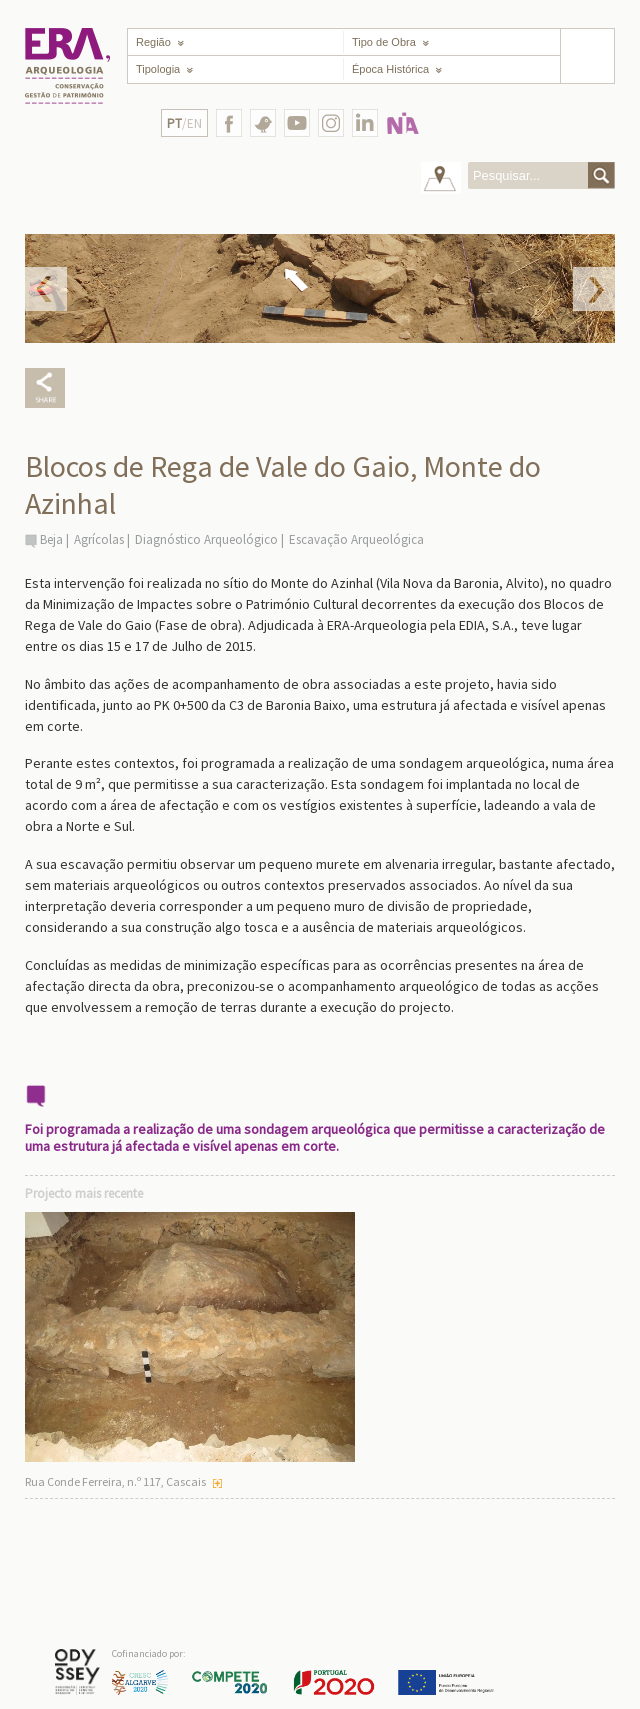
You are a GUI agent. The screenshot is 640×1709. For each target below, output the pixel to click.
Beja (51, 539)
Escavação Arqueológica (356, 539)
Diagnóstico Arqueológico (206, 539)
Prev (46, 289)
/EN (184, 123)
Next (594, 289)
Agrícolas (99, 539)
